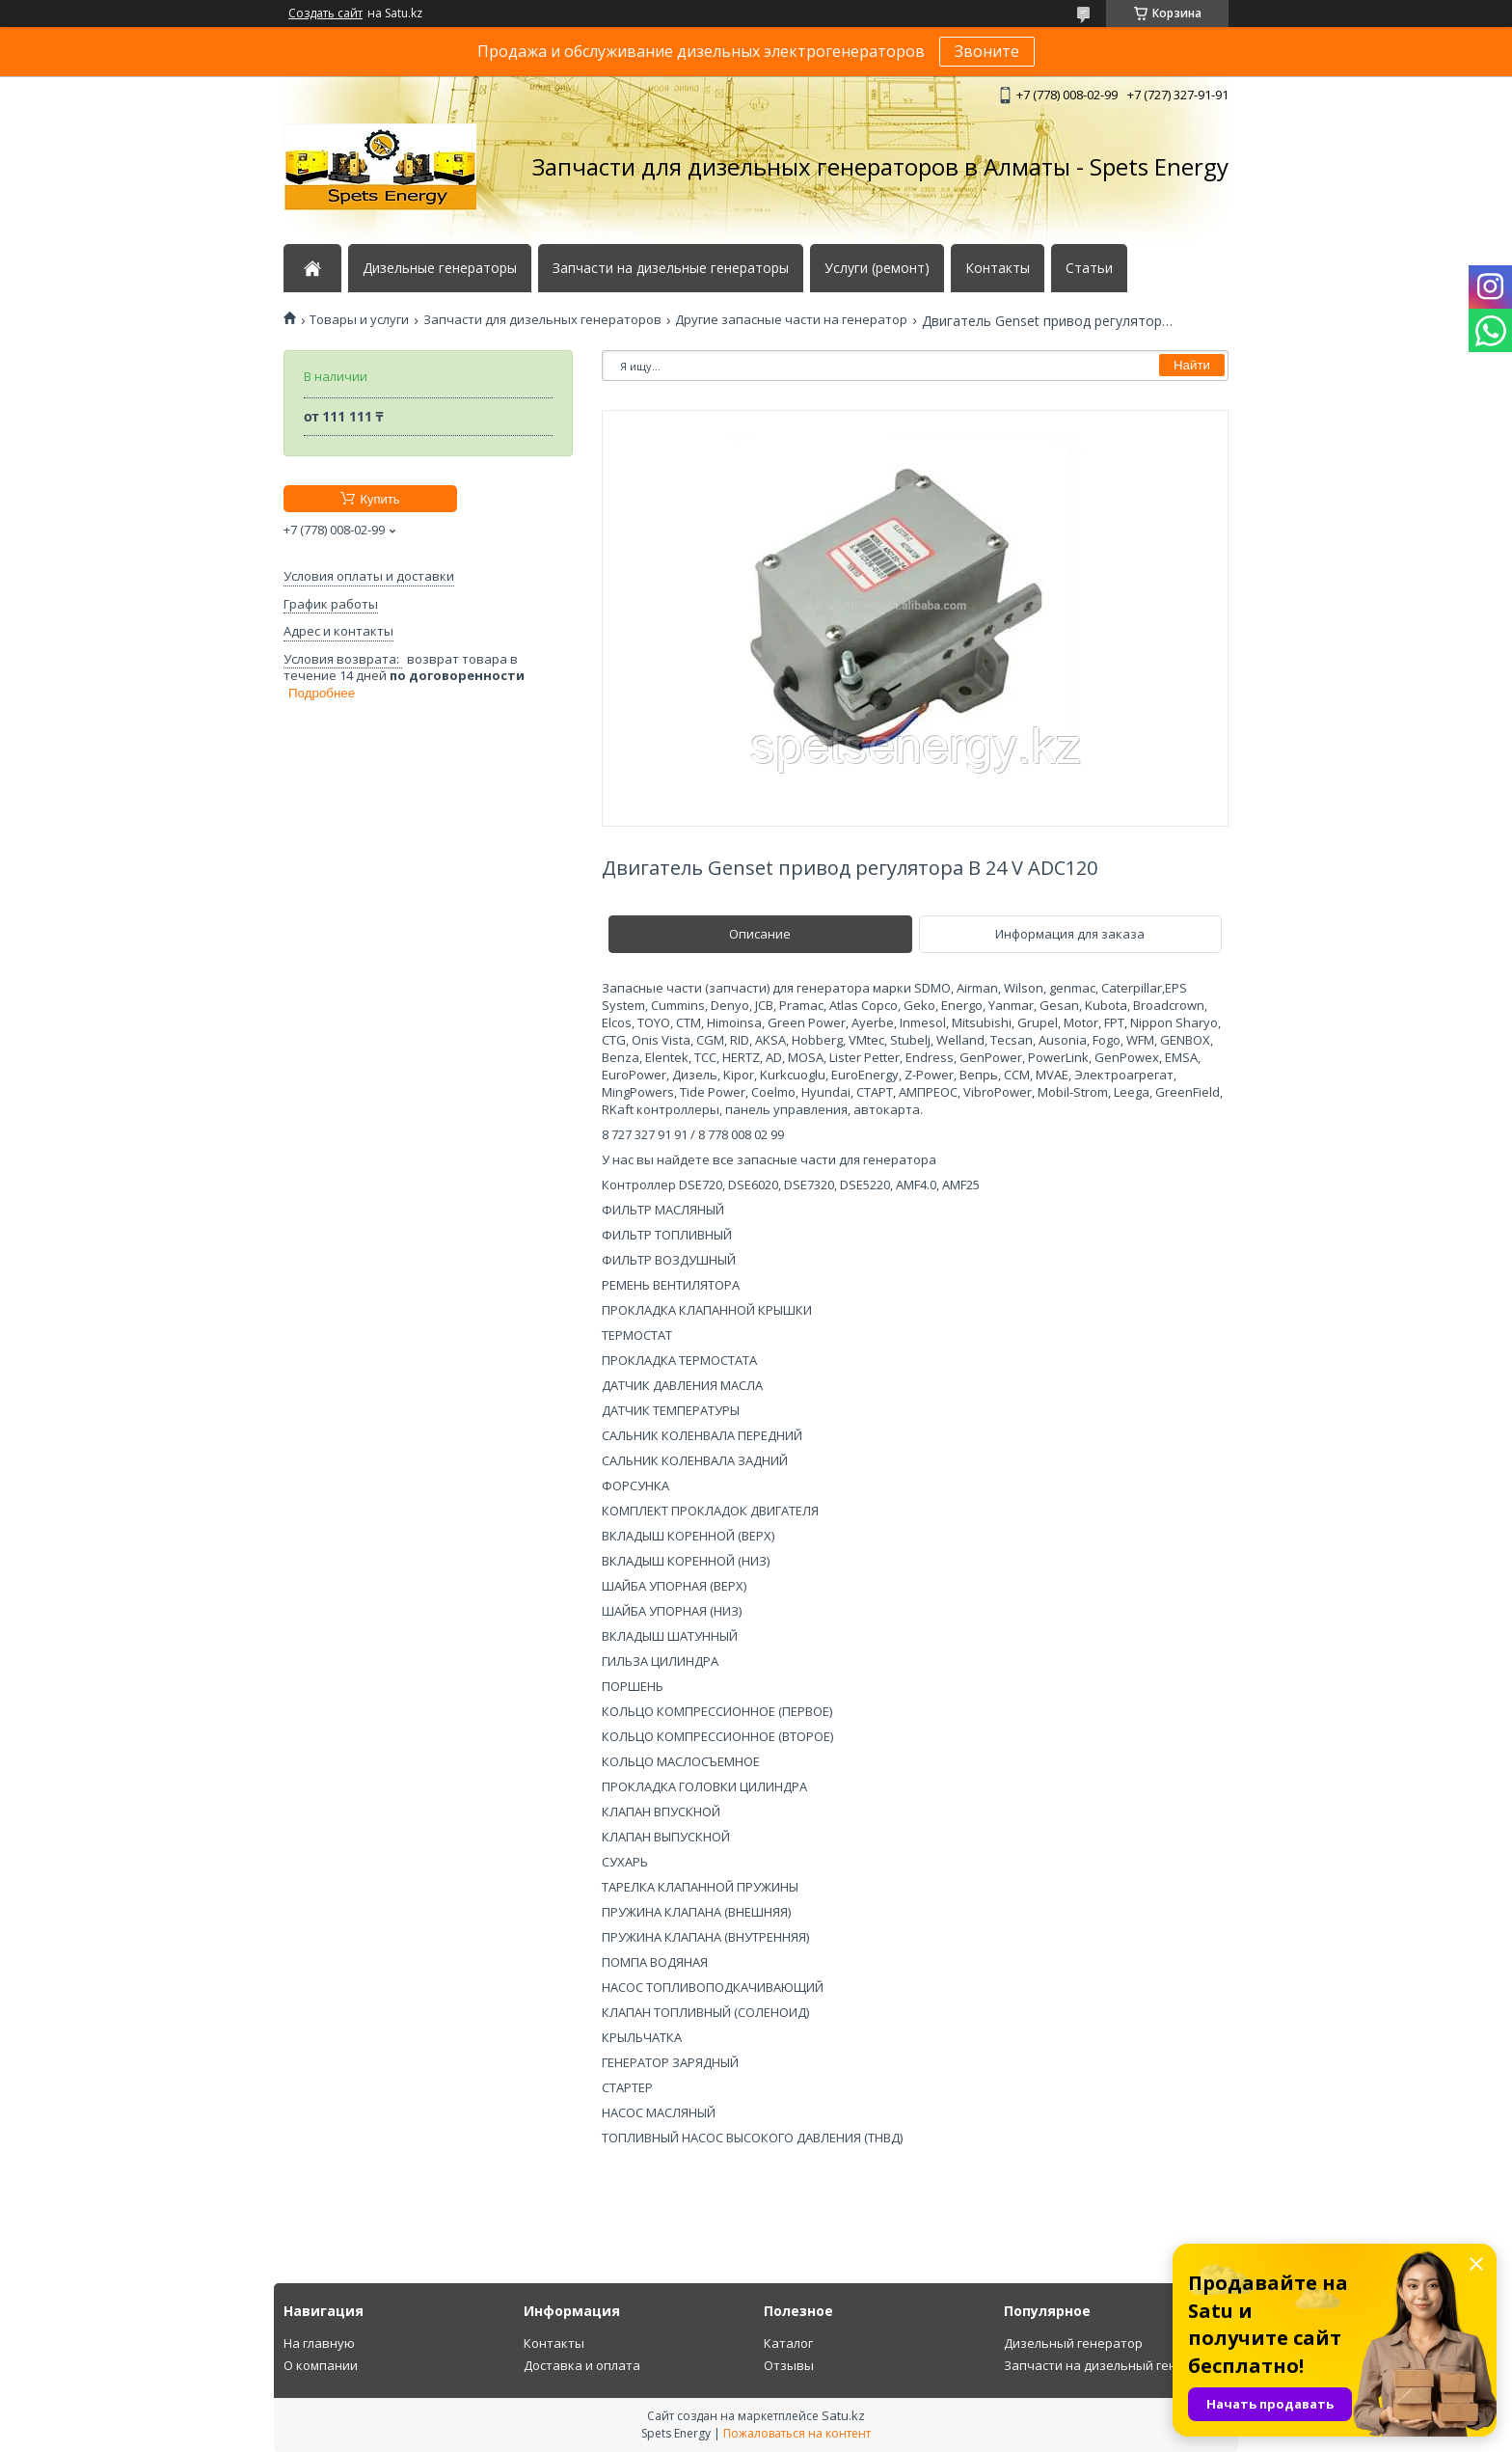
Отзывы (789, 2365)
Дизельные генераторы (440, 268)
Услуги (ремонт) (877, 268)
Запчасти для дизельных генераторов (542, 320)
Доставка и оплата (582, 2365)
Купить (379, 499)
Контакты (997, 268)
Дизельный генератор (1073, 2343)
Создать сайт (325, 13)
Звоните (987, 51)
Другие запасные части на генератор (791, 320)
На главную (319, 2343)
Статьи (1089, 268)
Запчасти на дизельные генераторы (671, 268)
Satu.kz (843, 2415)
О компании (321, 2365)
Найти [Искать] (1192, 365)
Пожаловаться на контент (797, 2433)
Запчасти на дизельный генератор (1113, 2365)
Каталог (788, 2343)
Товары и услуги (359, 320)
